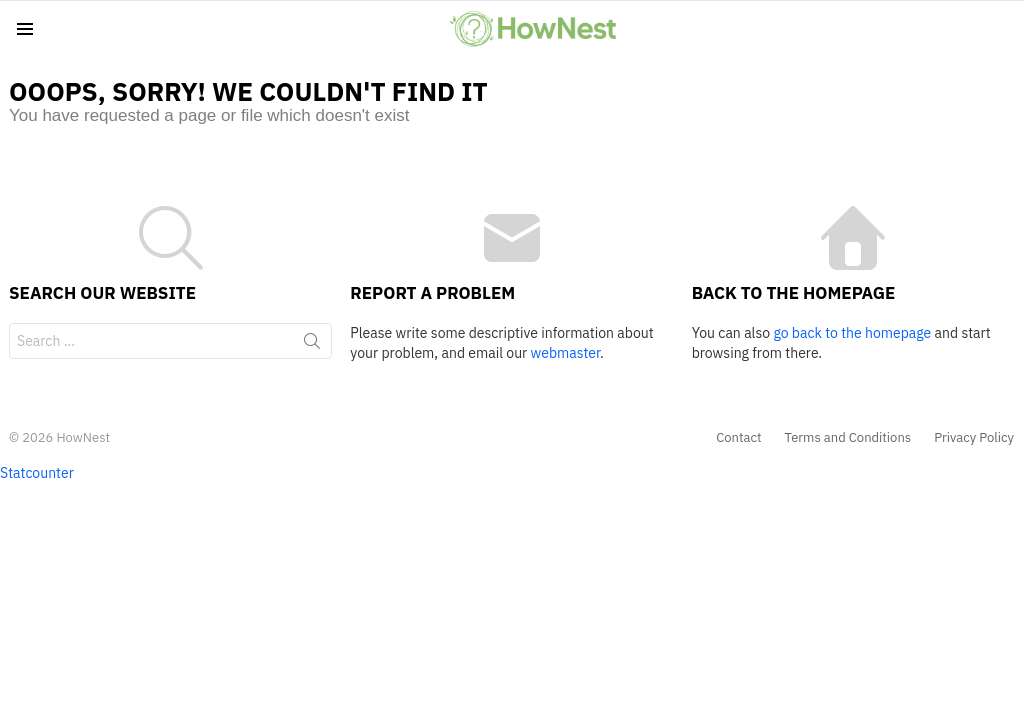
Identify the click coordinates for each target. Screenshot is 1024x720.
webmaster (565, 353)
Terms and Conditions (848, 438)
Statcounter (37, 473)
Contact (738, 438)
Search (312, 345)
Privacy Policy (974, 438)
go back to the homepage (852, 333)
